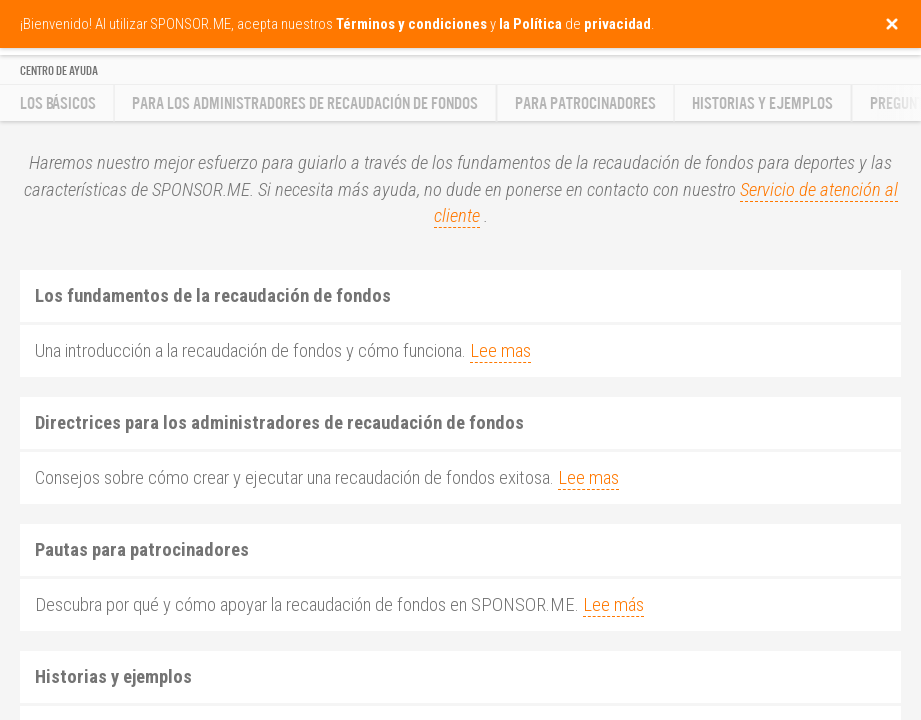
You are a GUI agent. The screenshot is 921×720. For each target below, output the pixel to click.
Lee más (613, 605)
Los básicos (58, 103)
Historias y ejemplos (762, 103)
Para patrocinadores (585, 103)
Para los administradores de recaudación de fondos (305, 103)
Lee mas (500, 351)
